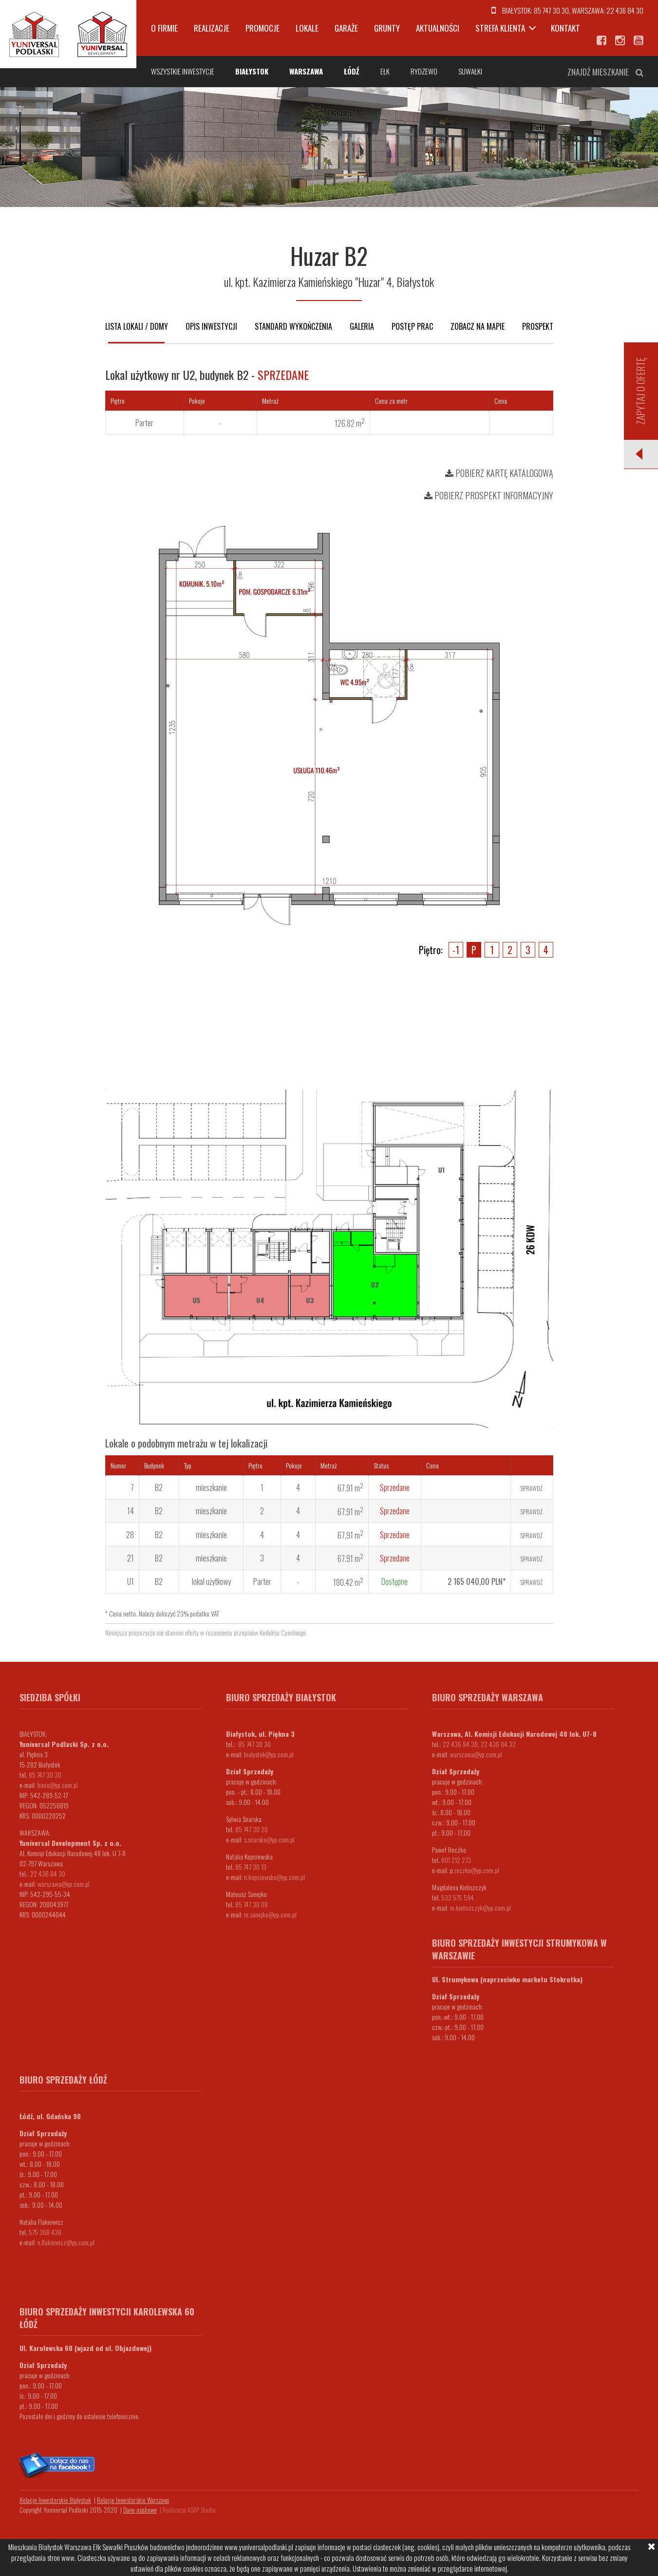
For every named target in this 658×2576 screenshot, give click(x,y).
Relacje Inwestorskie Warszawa (133, 2500)
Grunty (387, 28)
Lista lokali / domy (136, 326)
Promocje (262, 28)
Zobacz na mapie (478, 326)
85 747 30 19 (250, 1866)
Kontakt (565, 28)
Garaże (346, 28)
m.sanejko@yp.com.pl (270, 1914)
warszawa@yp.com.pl (64, 1884)
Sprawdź (532, 1488)
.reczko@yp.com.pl (476, 1870)
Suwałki (470, 71)
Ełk (385, 71)
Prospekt (537, 326)
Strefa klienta (500, 28)
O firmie (164, 28)
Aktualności (437, 28)
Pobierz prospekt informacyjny (488, 495)
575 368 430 (45, 2232)
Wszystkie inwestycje (182, 71)
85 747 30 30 (551, 10)
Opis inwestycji (211, 326)
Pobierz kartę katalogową (499, 473)
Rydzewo (424, 71)
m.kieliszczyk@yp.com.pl (480, 1907)
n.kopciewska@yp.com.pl (274, 1877)
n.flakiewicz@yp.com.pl (66, 2242)
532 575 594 (457, 1897)
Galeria (362, 326)
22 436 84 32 (498, 1744)
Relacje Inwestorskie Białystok (55, 2500)
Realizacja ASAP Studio (189, 2510)
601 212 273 (456, 1860)
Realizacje (211, 28)
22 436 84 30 (624, 10)
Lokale (307, 28)
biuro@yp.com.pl (58, 1785)
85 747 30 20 (251, 1829)
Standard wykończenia (293, 326)
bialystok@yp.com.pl (269, 1754)
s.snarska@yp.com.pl (269, 1839)
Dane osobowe (140, 2510)
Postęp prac (412, 326)
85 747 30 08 (251, 1904)
